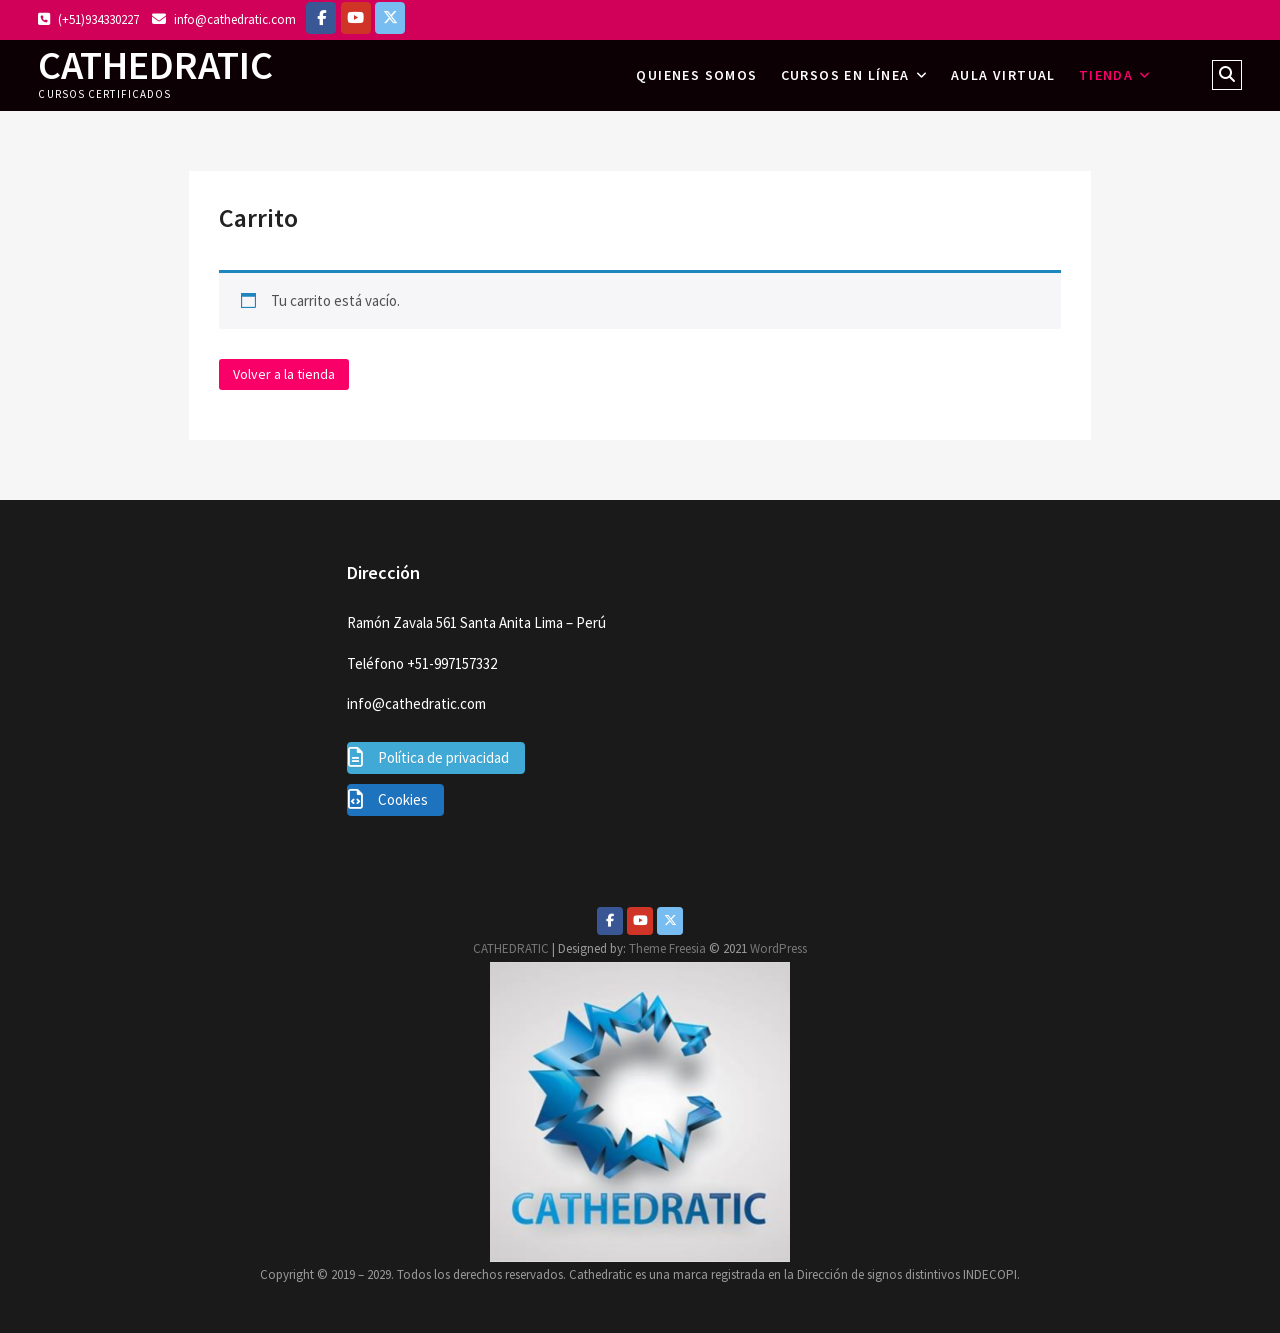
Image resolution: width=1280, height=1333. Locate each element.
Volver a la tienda (284, 374)
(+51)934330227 (88, 19)
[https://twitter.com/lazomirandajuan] (390, 18)
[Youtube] (640, 921)
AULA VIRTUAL (1003, 75)
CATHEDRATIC (155, 65)
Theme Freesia (667, 948)
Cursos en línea (845, 75)
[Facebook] (321, 18)
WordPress (778, 948)
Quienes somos (696, 75)
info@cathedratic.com (224, 19)
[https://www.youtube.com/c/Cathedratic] (356, 18)
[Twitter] (670, 921)
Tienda (1106, 75)
